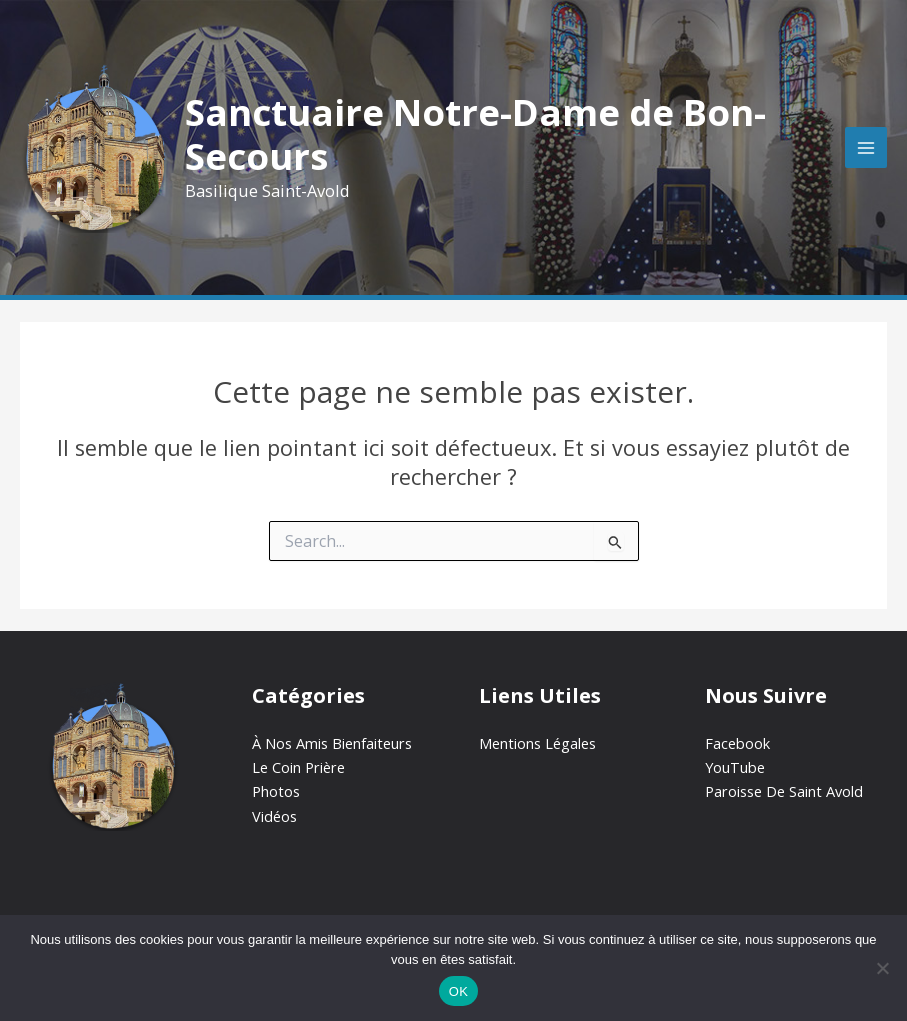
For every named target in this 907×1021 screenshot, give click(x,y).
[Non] (882, 968)
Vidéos (274, 816)
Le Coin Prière (298, 767)
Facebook (737, 743)
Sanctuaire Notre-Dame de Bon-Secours (475, 134)
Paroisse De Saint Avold (784, 791)
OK (458, 991)
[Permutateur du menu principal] (866, 148)
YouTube (735, 767)
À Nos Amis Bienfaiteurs (332, 743)
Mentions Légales (537, 743)
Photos (276, 791)
